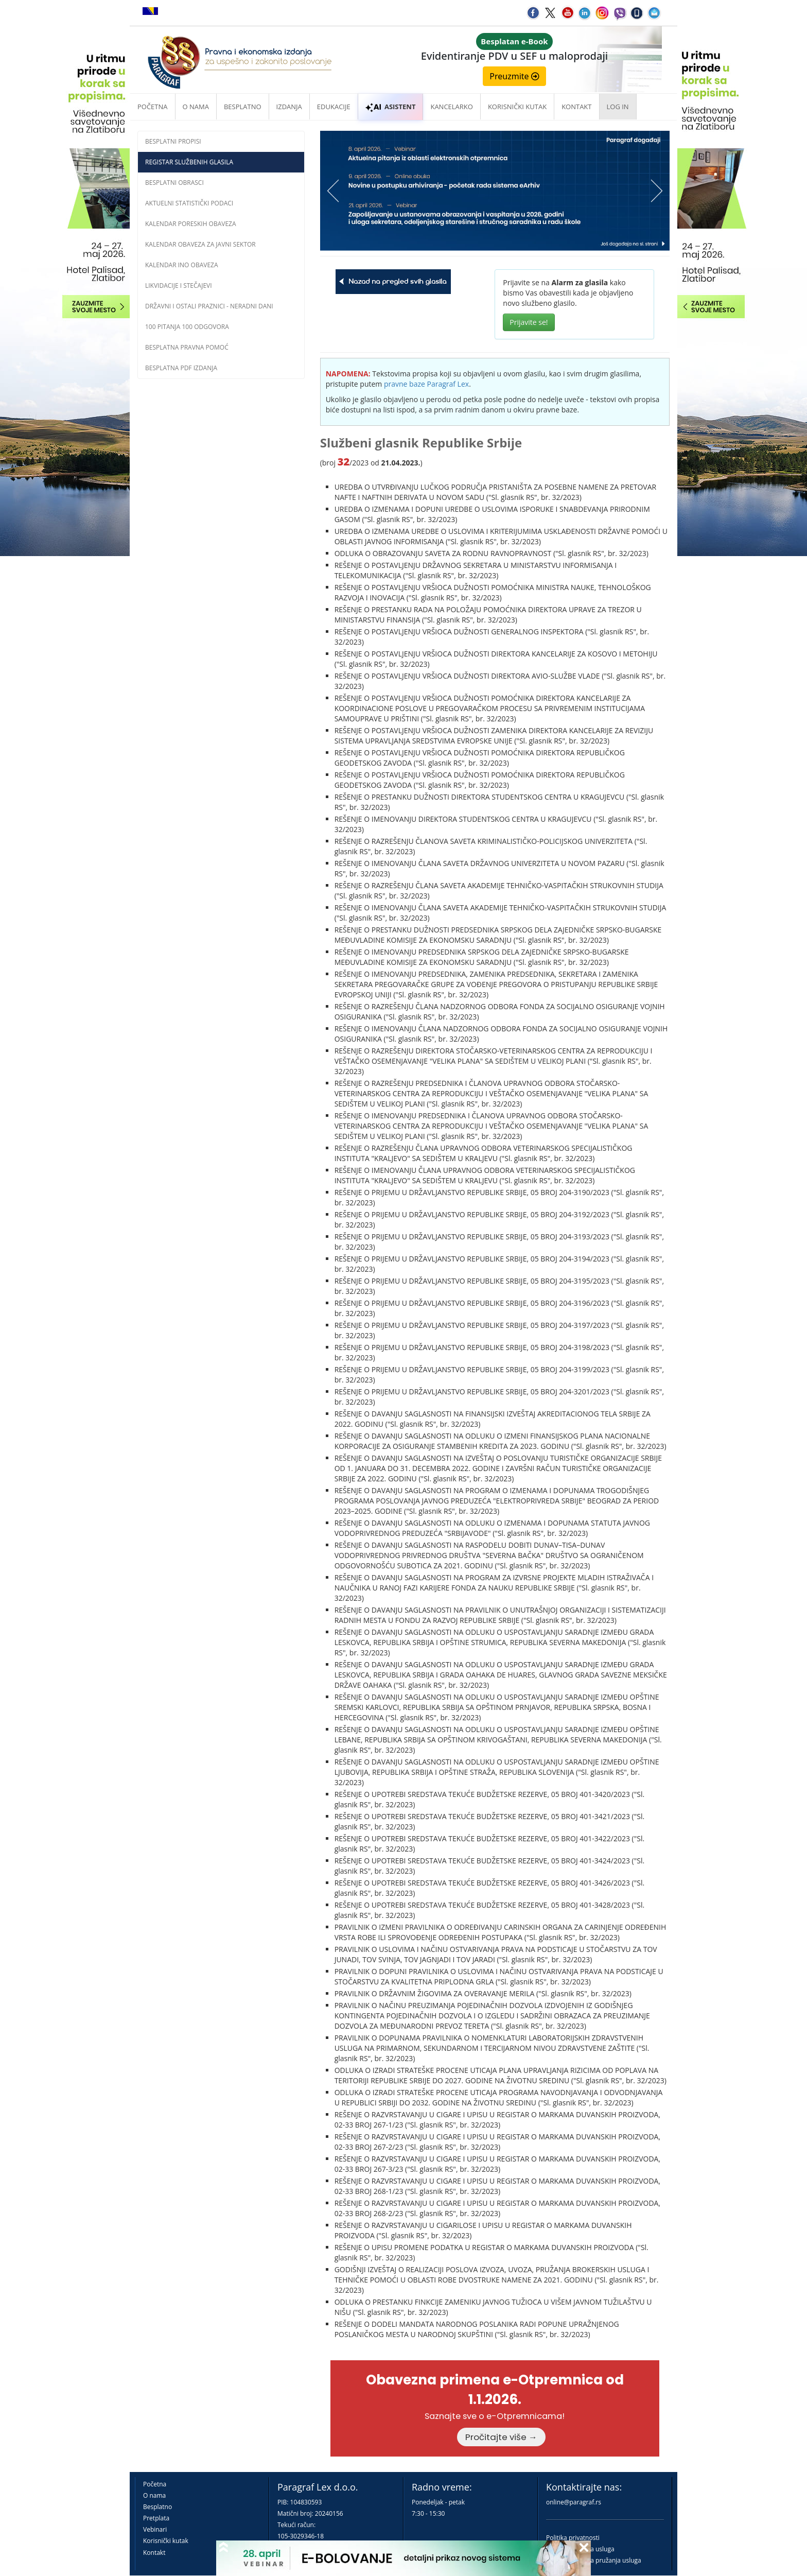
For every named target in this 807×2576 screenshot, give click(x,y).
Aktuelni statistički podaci (189, 203)
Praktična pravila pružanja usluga (593, 2560)
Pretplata (156, 2518)
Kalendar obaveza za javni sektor (200, 244)
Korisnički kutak (165, 2540)
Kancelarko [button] (451, 106)
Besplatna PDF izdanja (181, 368)
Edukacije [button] (333, 106)
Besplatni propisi (173, 141)
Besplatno (242, 106)
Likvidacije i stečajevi (178, 285)
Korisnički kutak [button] (517, 106)
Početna (152, 106)
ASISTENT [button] (390, 106)
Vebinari (155, 2529)
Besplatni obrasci (174, 182)
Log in (618, 106)
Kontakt (154, 2552)
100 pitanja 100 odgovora (187, 326)
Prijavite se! (529, 322)
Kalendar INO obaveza (181, 265)
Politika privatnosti (573, 2537)
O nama (196, 106)
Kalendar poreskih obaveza (190, 223)
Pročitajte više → (501, 2437)
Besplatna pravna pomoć (187, 347)
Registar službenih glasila (189, 162)
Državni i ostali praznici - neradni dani (209, 306)
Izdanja (289, 106)
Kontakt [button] (576, 106)
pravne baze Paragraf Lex (426, 384)
